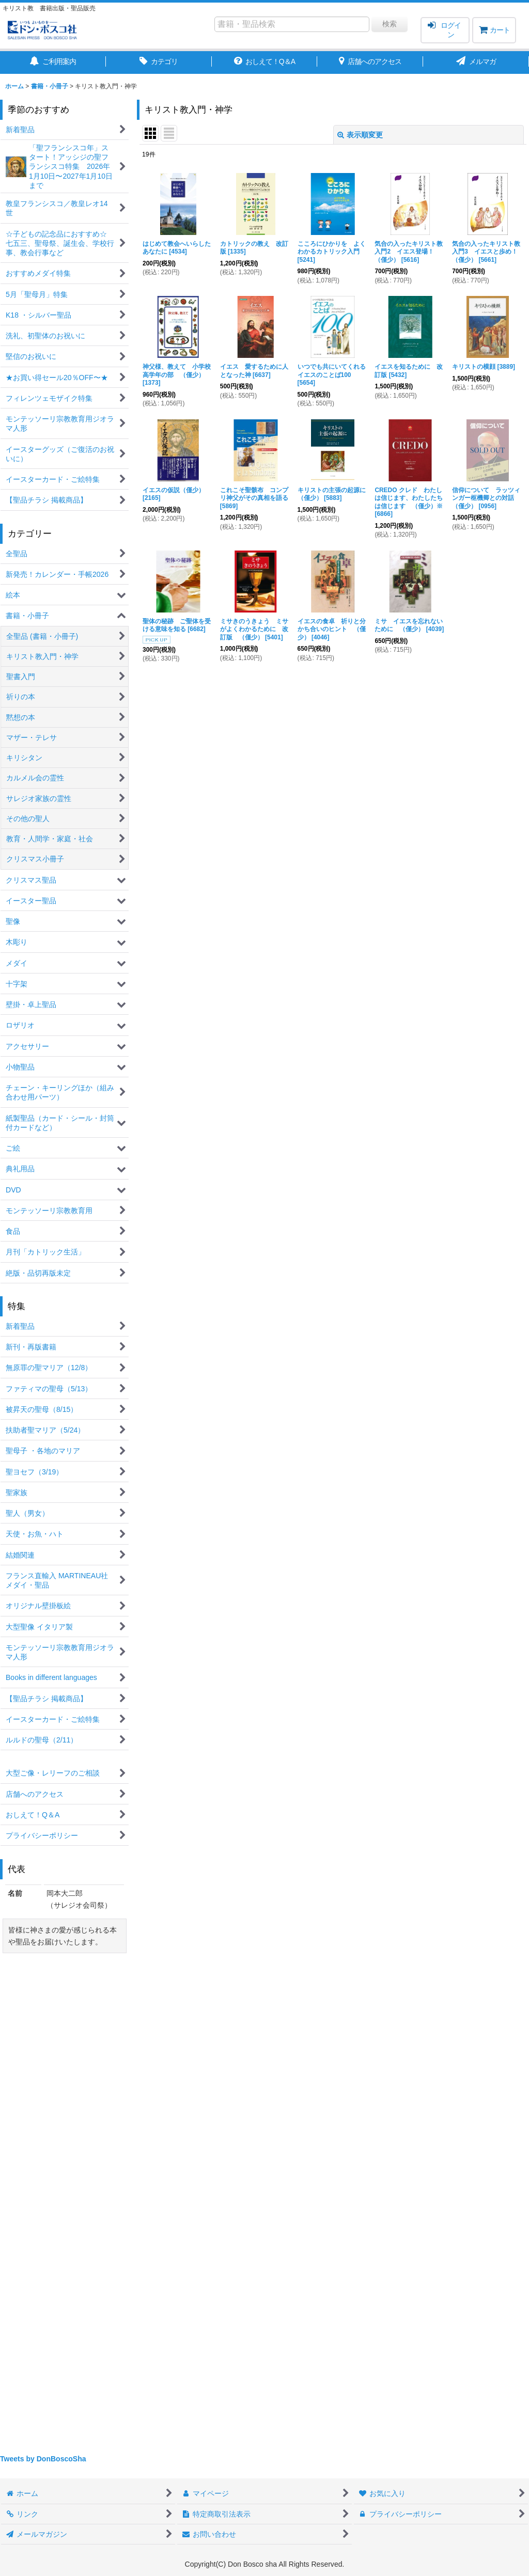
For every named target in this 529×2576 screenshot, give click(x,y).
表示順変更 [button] (360, 135)
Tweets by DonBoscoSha (43, 2459)
